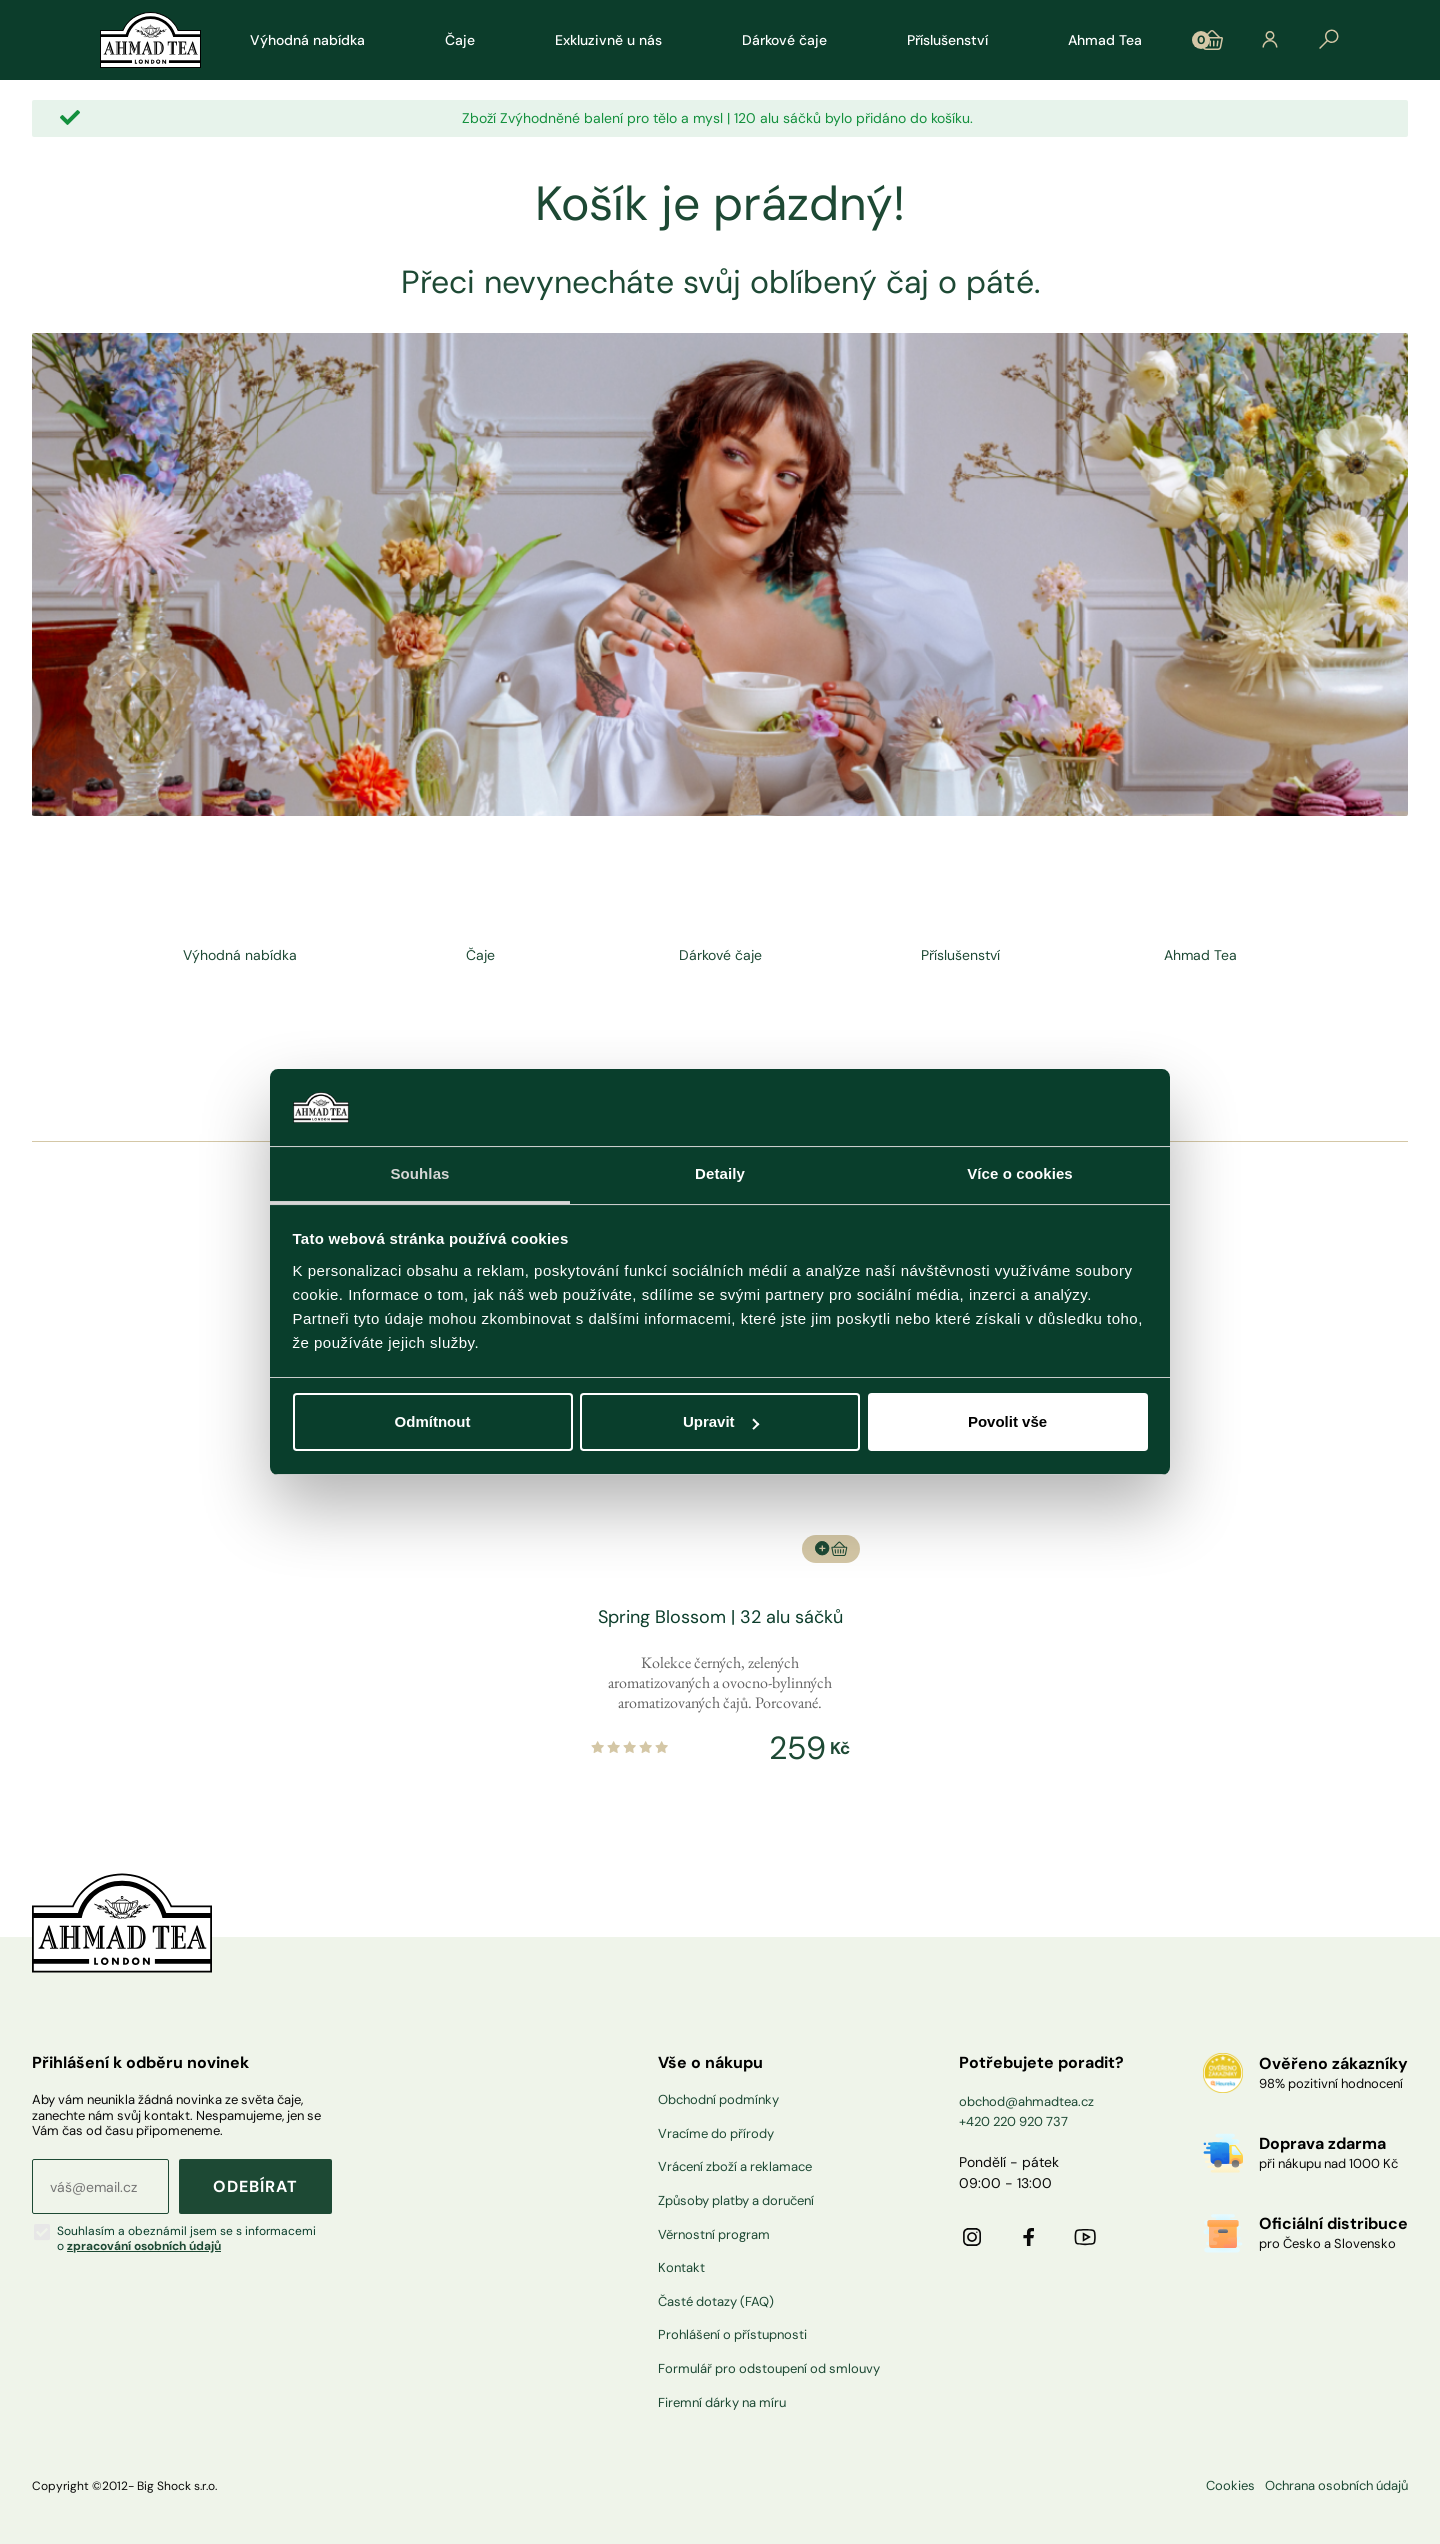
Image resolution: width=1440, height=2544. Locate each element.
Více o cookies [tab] (1020, 1173)
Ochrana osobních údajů (1336, 2486)
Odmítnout (433, 1421)
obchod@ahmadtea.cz (1026, 2101)
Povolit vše (1007, 1421)
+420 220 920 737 (1013, 2121)
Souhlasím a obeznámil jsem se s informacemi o (186, 2238)
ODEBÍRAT (255, 2186)
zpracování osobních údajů (144, 2246)
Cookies (1230, 2486)
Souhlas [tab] (419, 1173)
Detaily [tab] (720, 1173)
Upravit (721, 1421)
